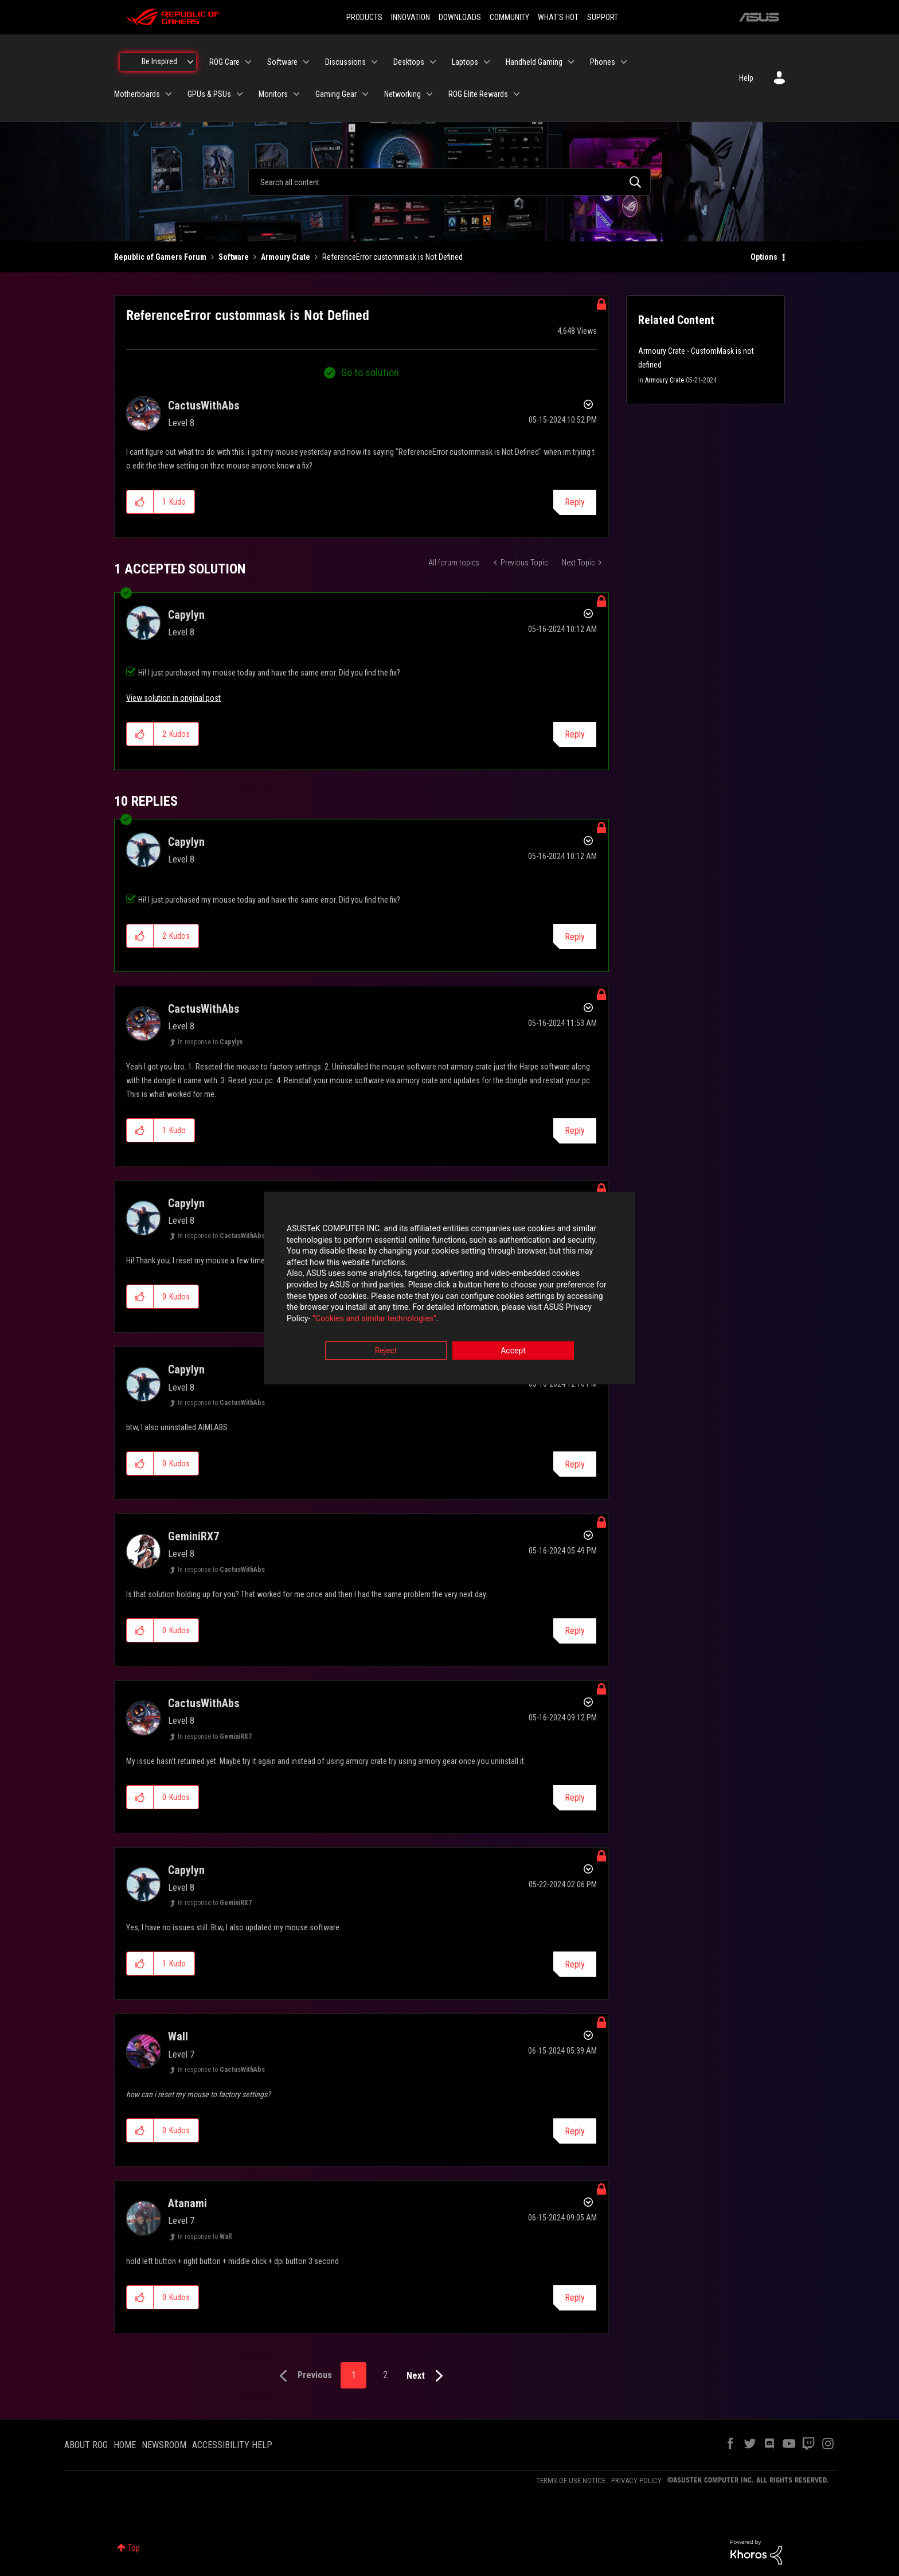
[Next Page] (427, 2376)
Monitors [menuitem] (273, 94)
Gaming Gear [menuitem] (336, 94)
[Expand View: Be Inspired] (190, 62)
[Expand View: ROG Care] (248, 62)
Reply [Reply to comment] (575, 734)
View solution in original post (173, 697)
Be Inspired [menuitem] (159, 61)
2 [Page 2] (385, 2375)
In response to (210, 1042)
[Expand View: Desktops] (433, 62)
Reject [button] (386, 1351)
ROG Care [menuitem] (224, 62)
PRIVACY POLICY (636, 2480)
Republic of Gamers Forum (160, 256)
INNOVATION (410, 17)
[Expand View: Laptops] (487, 62)
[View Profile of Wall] (178, 2036)
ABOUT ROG (86, 2445)
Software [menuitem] (282, 62)
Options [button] (764, 256)
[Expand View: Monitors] (296, 94)
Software (233, 256)
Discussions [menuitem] (345, 62)
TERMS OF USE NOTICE (570, 2480)
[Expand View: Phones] (624, 62)
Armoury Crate (285, 256)
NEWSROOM (164, 2445)
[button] (140, 501)
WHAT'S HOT (558, 17)
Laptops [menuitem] (465, 62)
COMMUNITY (509, 17)
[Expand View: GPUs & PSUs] (239, 94)
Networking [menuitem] (402, 94)
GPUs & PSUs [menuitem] (209, 94)
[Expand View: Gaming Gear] (365, 94)
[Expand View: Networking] (429, 94)
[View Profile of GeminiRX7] (193, 1536)
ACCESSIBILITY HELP (232, 2445)
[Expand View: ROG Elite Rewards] (516, 94)
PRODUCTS (364, 17)
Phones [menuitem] (602, 62)
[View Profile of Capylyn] (186, 615)
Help (746, 78)
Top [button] (134, 2547)
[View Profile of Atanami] (187, 2203)
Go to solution (370, 372)
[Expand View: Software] (306, 62)
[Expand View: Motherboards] (168, 94)
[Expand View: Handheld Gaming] (571, 62)
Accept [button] (513, 1351)
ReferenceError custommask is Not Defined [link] (392, 256)
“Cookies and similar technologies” (374, 1319)
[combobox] (449, 182)
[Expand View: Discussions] (374, 62)
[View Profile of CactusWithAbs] (203, 405)
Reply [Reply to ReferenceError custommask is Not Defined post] (575, 502)
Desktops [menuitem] (408, 62)
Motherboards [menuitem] (137, 94)
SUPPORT (602, 17)
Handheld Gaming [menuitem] (534, 62)
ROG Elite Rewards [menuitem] (478, 94)
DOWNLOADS (460, 17)
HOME (125, 2445)
